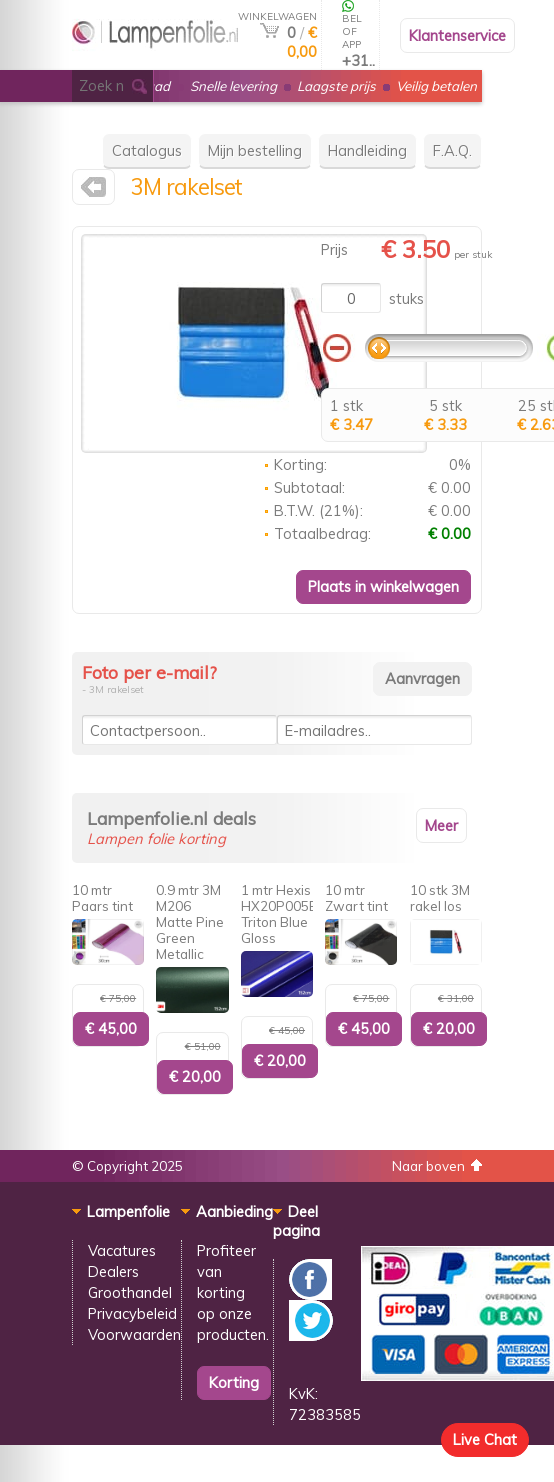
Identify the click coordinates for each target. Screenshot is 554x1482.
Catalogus (147, 150)
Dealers (113, 1271)
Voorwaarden (134, 1334)
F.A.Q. (452, 150)
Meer (441, 825)
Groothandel (130, 1292)
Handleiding (367, 150)
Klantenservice (457, 35)
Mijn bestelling (255, 150)
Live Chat (485, 1439)
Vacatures (122, 1250)
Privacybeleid (132, 1313)
